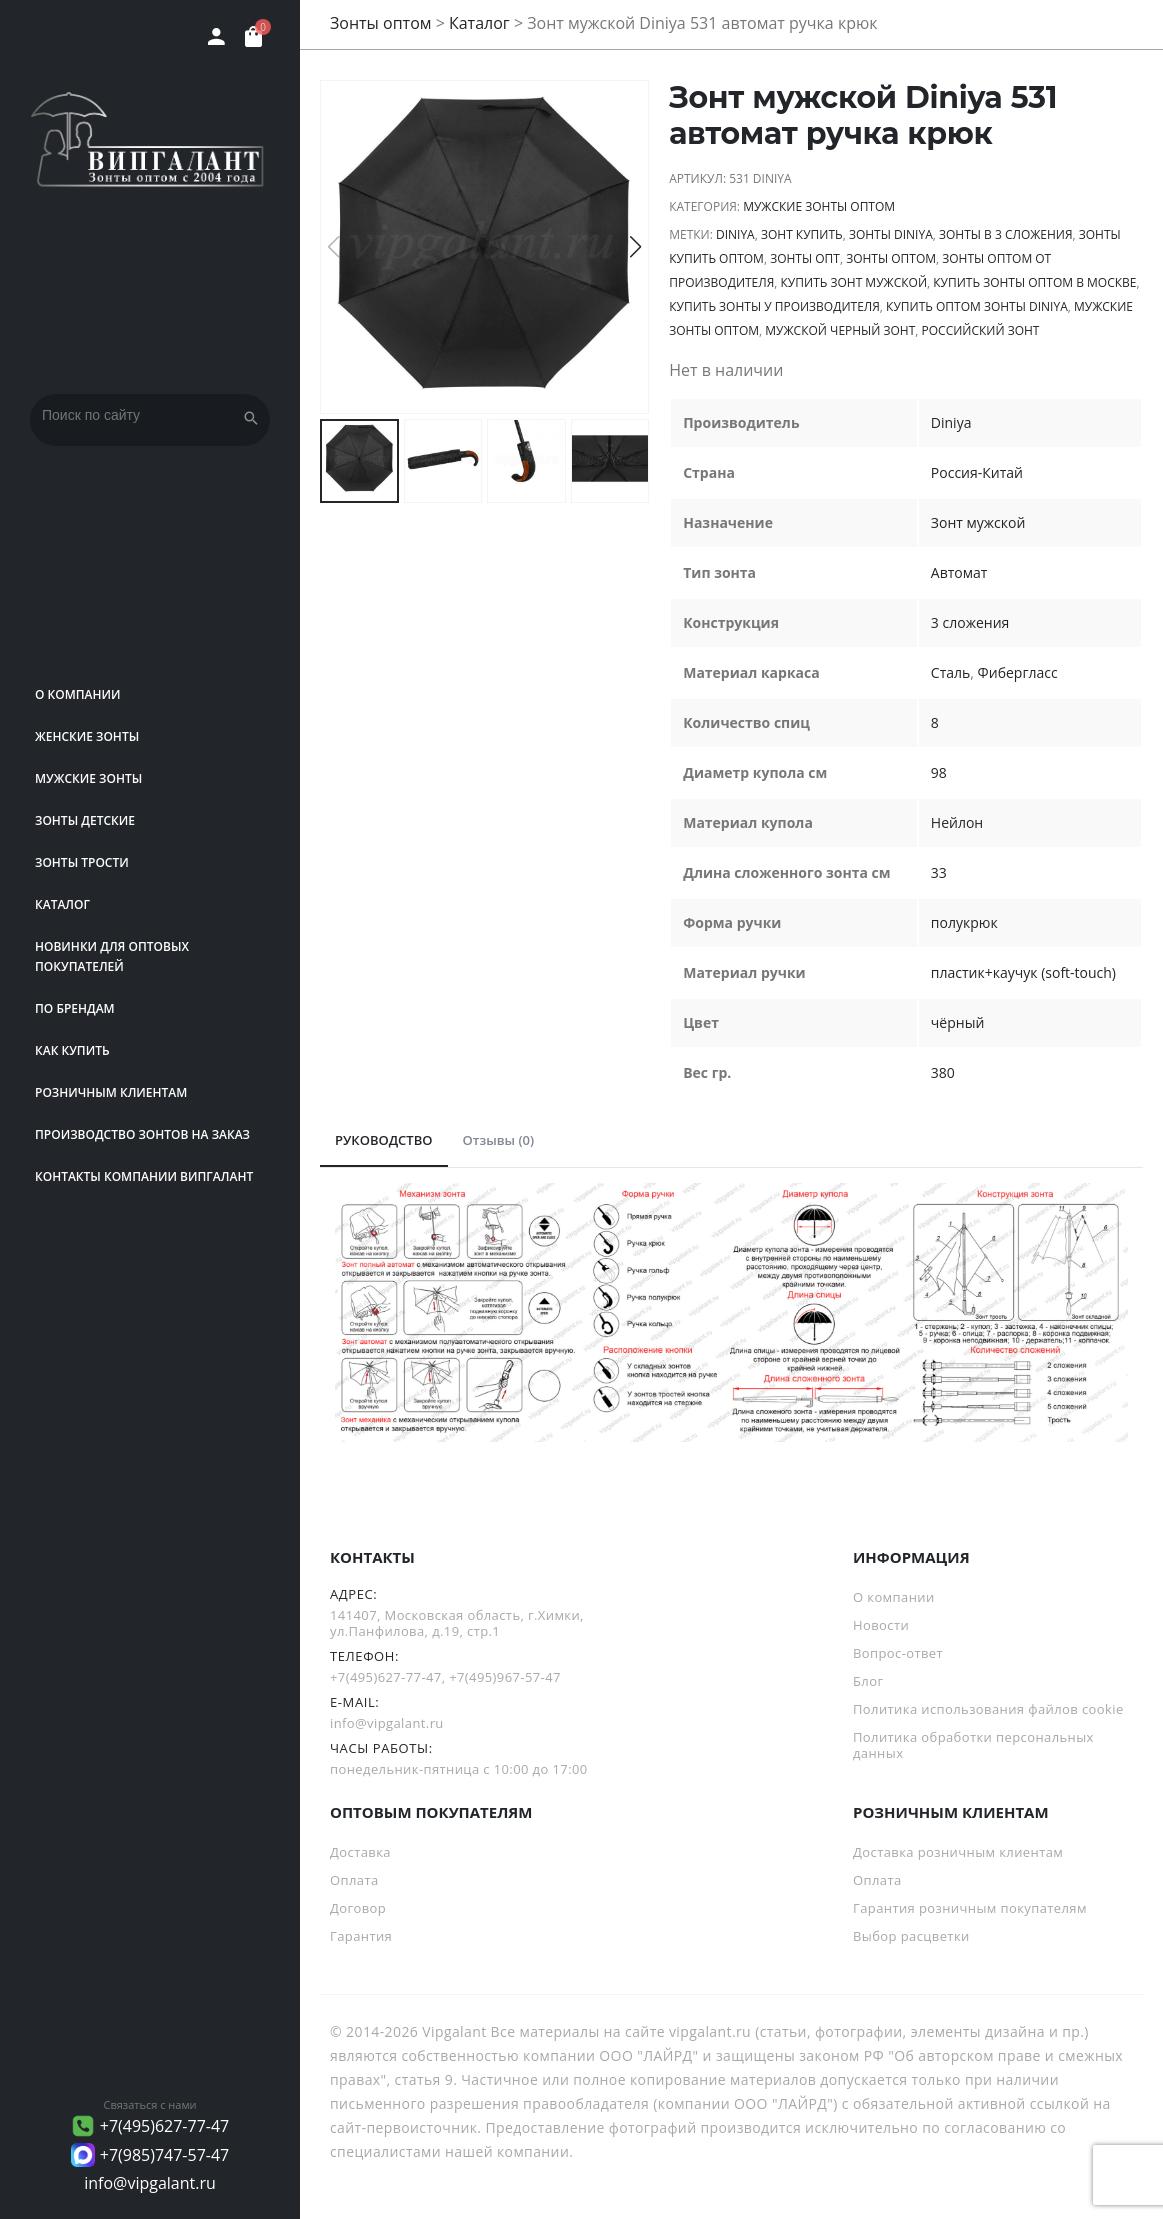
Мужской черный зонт (840, 330)
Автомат (959, 572)
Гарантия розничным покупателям (970, 1908)
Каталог (62, 904)
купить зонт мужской (854, 282)
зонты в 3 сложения (1006, 234)
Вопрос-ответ (898, 1653)
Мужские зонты (88, 778)
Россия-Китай (977, 472)
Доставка (360, 1852)
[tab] (384, 1141)
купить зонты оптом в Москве (1034, 282)
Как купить (72, 1050)
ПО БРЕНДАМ (75, 1008)
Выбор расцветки (911, 1936)
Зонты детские (85, 820)
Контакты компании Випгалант (144, 1176)
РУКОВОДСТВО (384, 1140)
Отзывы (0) (499, 1140)
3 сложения (970, 622)
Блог (868, 1681)
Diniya (735, 234)
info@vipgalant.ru (150, 2183)
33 (939, 872)
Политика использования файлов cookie (988, 1709)
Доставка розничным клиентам (958, 1852)
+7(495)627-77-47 (165, 2126)
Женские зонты (87, 736)
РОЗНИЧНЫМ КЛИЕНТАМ (111, 1092)
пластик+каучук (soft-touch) (1023, 972)
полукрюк (964, 922)
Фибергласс (1018, 672)
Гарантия (361, 1936)
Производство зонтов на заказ (142, 1134)
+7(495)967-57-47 (505, 1677)
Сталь (950, 672)
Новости (881, 1625)
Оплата (354, 1880)
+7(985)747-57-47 (165, 2155)
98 (939, 772)
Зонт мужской (978, 522)
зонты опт (805, 258)
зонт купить (802, 234)
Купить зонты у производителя (774, 306)
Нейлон (957, 822)
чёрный (957, 1022)
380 (943, 1072)
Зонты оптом (381, 23)
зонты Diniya (891, 234)
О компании (78, 694)
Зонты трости (82, 862)
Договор (358, 1908)
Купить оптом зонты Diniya (977, 306)
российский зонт (981, 330)
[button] (635, 247)
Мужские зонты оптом (819, 206)
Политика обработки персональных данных (973, 1745)
